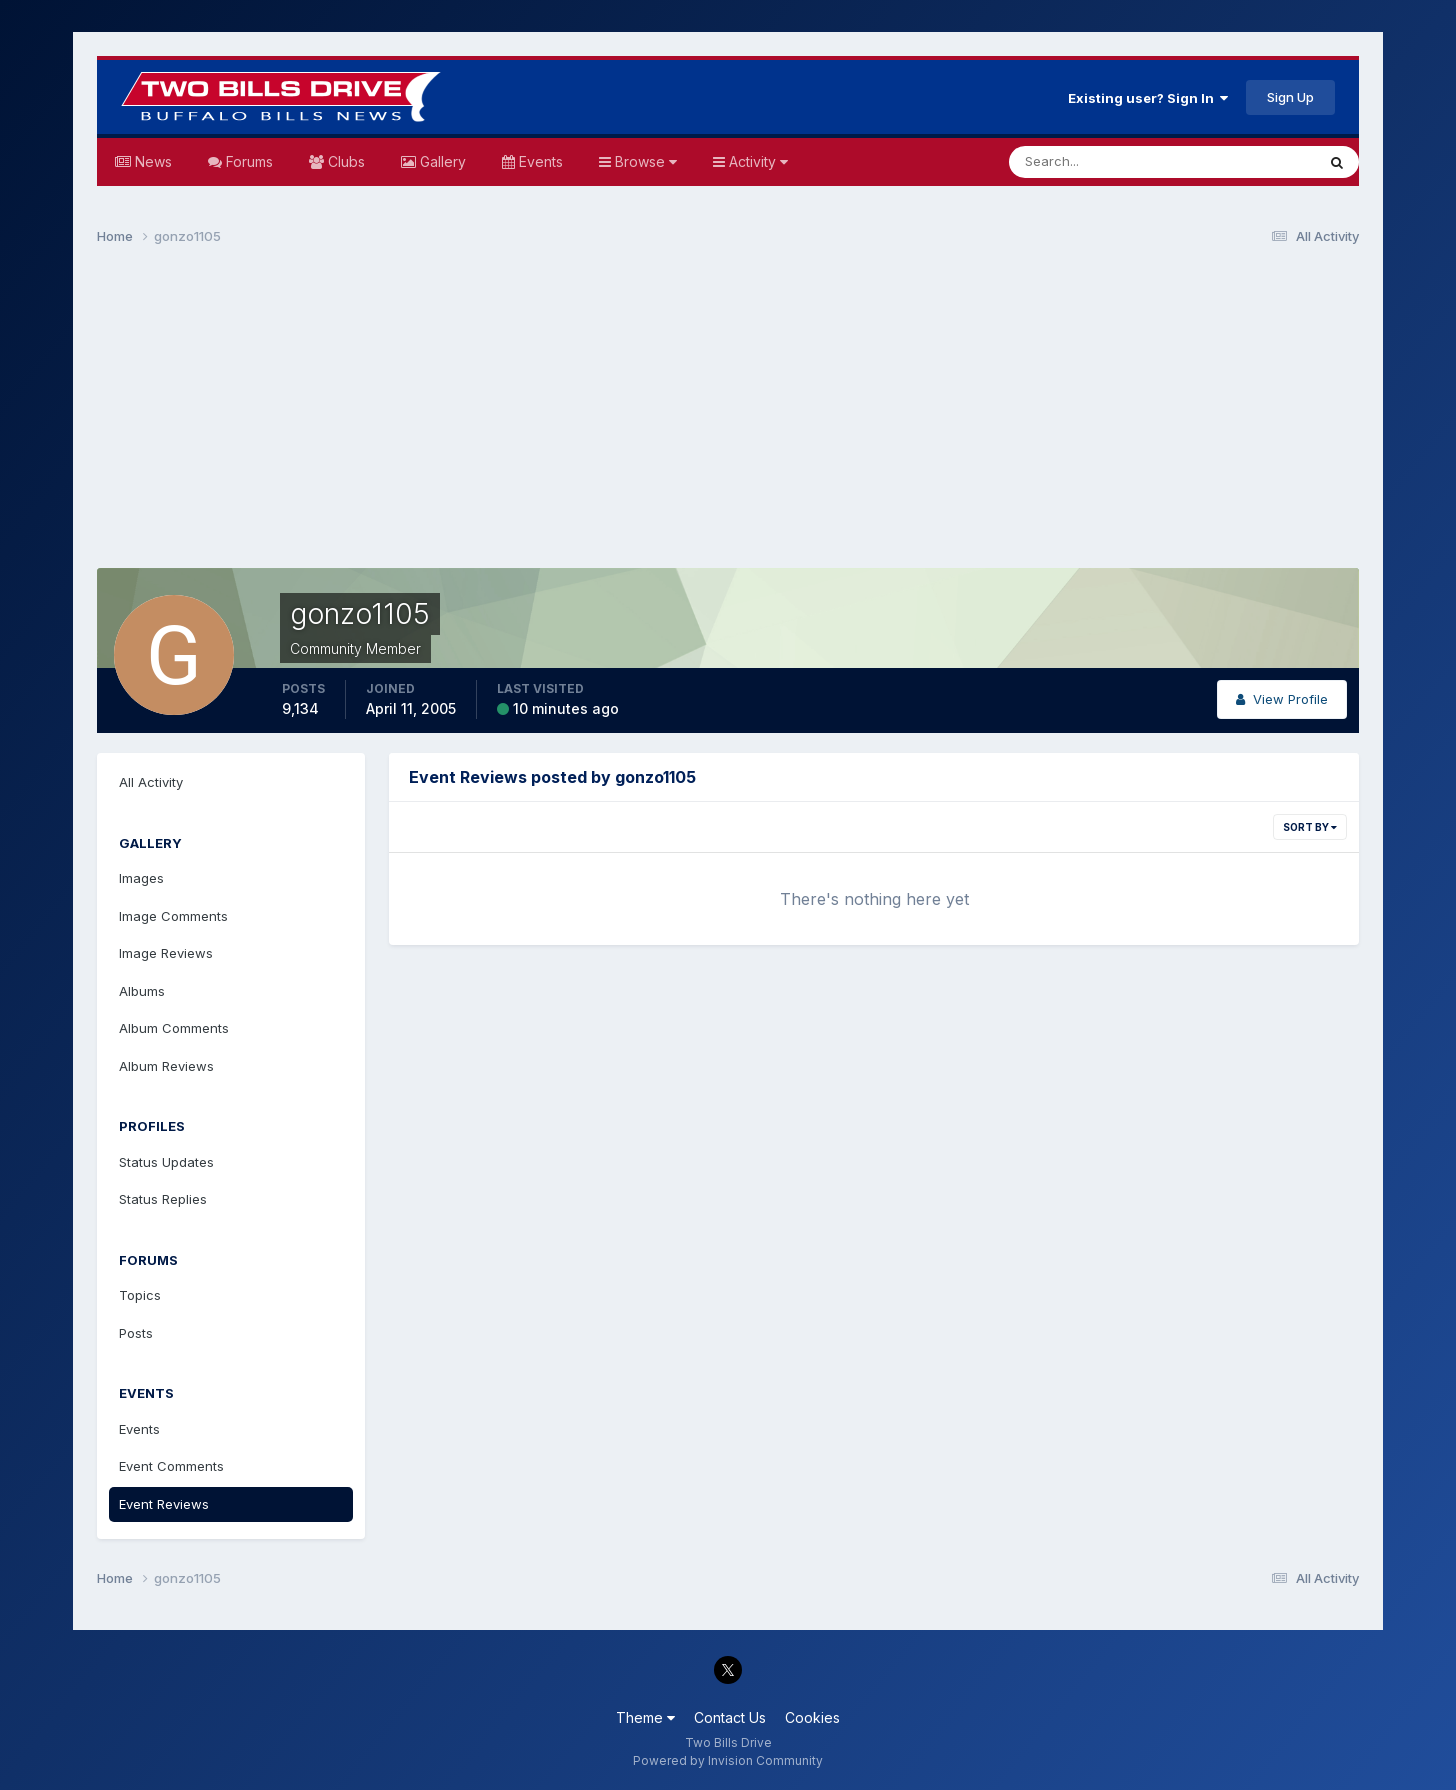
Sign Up (1290, 97)
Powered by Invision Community (728, 1760)
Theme (645, 1717)
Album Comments (174, 1028)
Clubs (344, 161)
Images (141, 878)
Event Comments (171, 1466)
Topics (140, 1295)
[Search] (1097, 162)
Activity (756, 161)
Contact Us (730, 1717)
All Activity (151, 782)
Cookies (812, 1717)
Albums (142, 991)
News (151, 161)
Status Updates (166, 1162)
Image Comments (173, 916)
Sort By (1310, 827)
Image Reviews (166, 953)
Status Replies (163, 1199)
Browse (644, 161)
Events (539, 161)
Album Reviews (166, 1066)
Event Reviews (164, 1504)
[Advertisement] (728, 416)
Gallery (441, 161)
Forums (247, 161)
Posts (136, 1333)
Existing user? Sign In (1148, 98)
